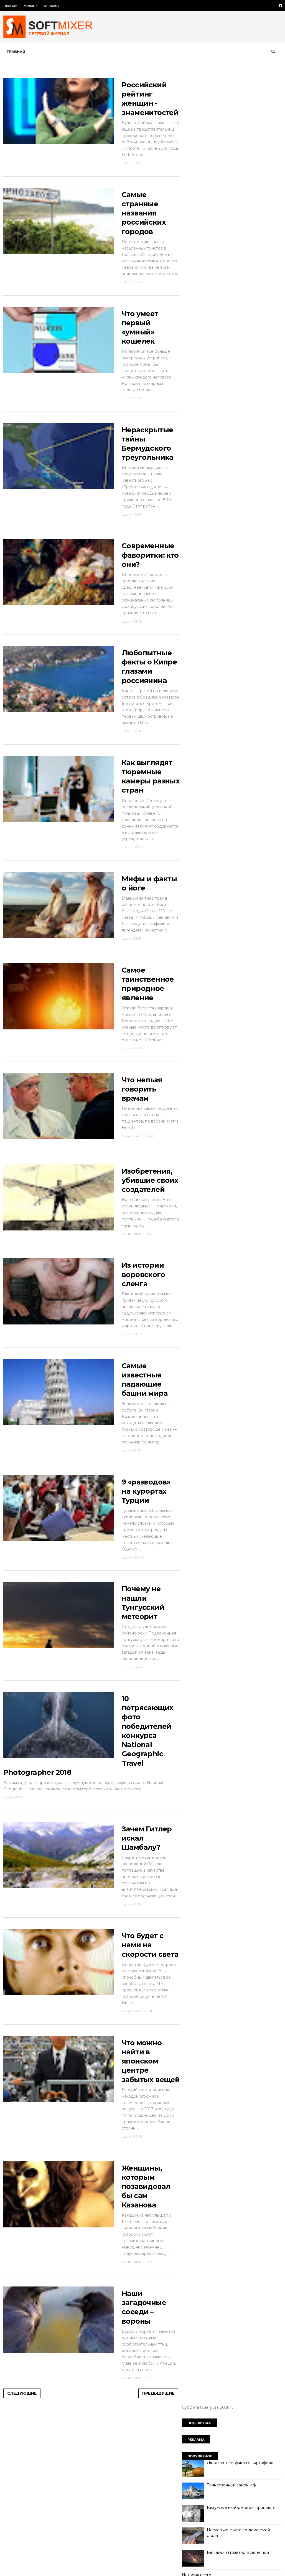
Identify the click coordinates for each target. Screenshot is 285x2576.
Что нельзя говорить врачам (136, 1177)
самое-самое (233, 473)
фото (243, 493)
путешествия (198, 473)
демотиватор (240, 377)
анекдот (193, 368)
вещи (241, 368)
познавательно (225, 454)
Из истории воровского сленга (137, 1378)
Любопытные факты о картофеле (239, 130)
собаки (263, 473)
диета (209, 387)
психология (232, 464)
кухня (190, 425)
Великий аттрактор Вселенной (237, 220)
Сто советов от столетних (214, 530)
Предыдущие (146, 2562)
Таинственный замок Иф (230, 152)
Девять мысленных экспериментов (241, 321)
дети (190, 387)
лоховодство (218, 425)
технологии (196, 493)
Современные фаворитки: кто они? (140, 603)
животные (262, 387)
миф (244, 425)
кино (190, 416)
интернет (225, 406)
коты (263, 416)
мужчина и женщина (205, 435)
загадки (192, 397)
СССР (239, 358)
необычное (196, 445)
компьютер (215, 416)
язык (210, 502)
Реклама (30, 6)
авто (258, 358)
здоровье (218, 397)
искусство (254, 406)
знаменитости (250, 397)
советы (192, 483)
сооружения (221, 483)
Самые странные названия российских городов (138, 238)
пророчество (198, 464)
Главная (11, 6)
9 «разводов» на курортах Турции (140, 1611)
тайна (248, 483)
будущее (218, 368)
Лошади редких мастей (230, 298)
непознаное (229, 445)
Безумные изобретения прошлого (240, 175)
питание (193, 454)
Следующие (22, 2562)
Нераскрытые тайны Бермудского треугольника (140, 485)
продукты (259, 454)
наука (240, 435)
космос (242, 416)
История (193, 358)
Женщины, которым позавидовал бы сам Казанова (139, 2352)
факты (222, 493)
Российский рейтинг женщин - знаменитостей (139, 104)
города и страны (201, 377)
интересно (196, 406)
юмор (191, 502)
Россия (218, 358)
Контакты (51, 6)
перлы (256, 445)
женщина (234, 387)
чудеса (264, 493)
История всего (196, 242)
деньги (268, 377)
